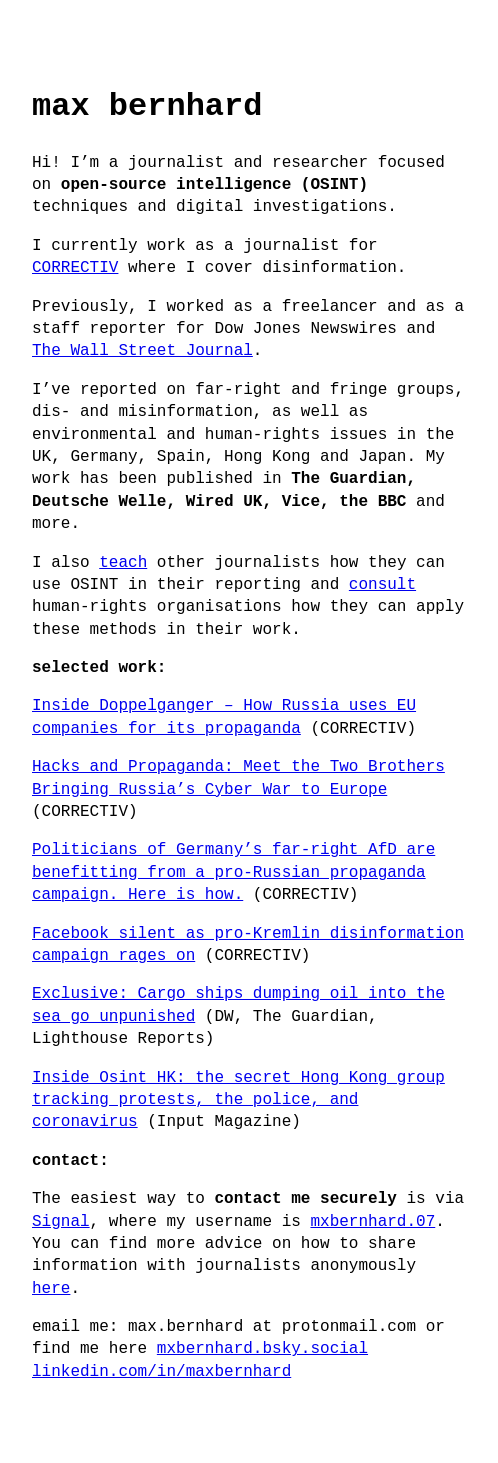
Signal (61, 1222)
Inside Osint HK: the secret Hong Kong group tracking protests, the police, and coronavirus (238, 1100)
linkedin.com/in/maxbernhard (161, 1372)
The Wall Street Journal (142, 351)
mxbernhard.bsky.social (262, 1349)
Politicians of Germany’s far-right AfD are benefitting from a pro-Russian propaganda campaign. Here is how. (233, 872)
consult (382, 585)
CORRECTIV (75, 268)
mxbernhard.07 (372, 1222)
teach (123, 563)
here (51, 1289)
